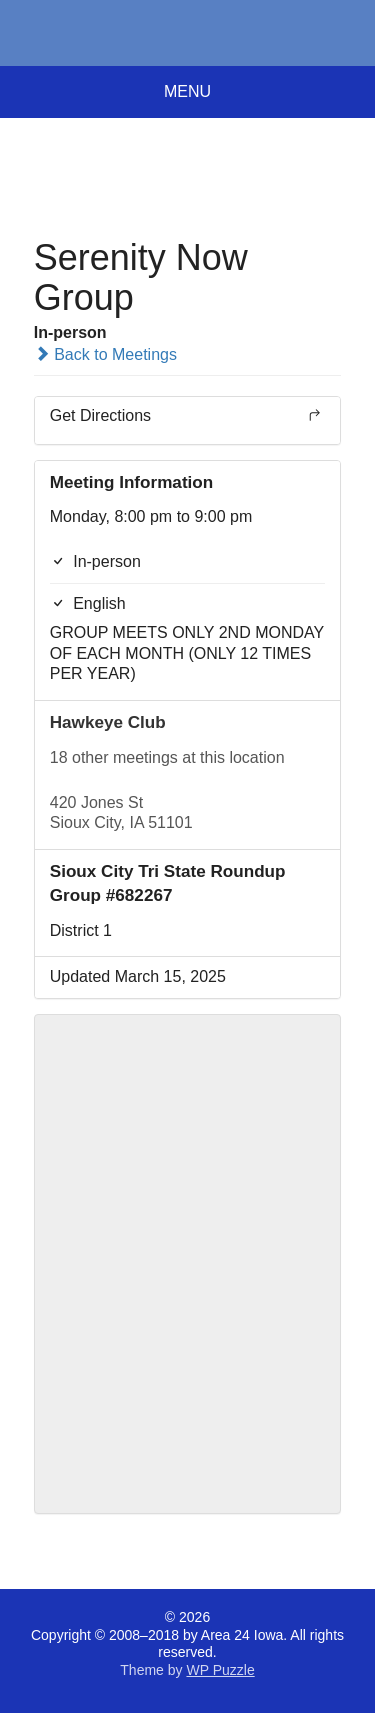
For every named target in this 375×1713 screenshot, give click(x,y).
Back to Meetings (105, 354)
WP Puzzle (220, 1670)
